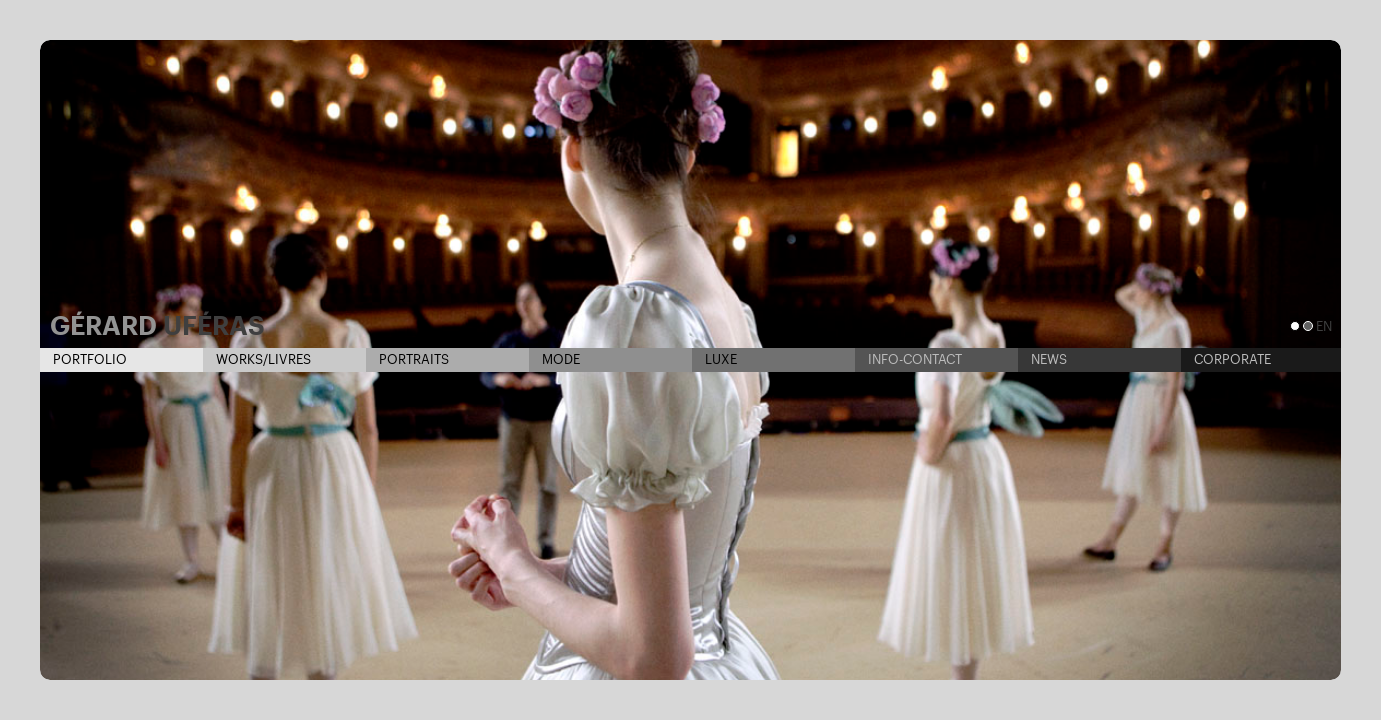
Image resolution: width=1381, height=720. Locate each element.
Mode (554, 359)
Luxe (714, 359)
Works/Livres (257, 359)
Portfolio (83, 359)
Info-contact (908, 359)
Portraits (407, 359)
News (1042, 359)
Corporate (1226, 359)
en (1323, 326)
